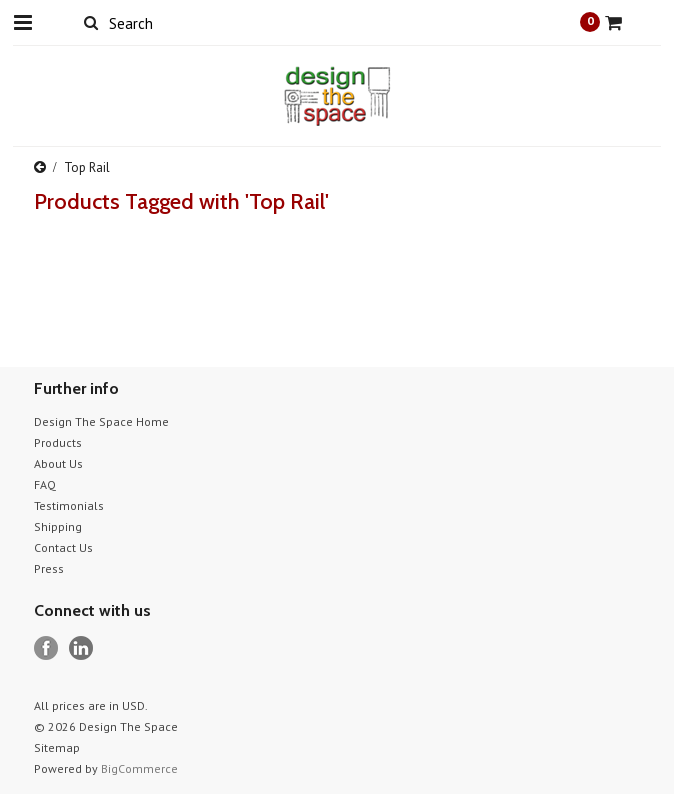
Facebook (46, 648)
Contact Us (63, 547)
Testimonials (69, 505)
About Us (58, 463)
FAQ (45, 484)
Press (49, 568)
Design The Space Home (101, 421)
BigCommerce (139, 768)
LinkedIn (81, 648)
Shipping (58, 526)
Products (58, 442)
